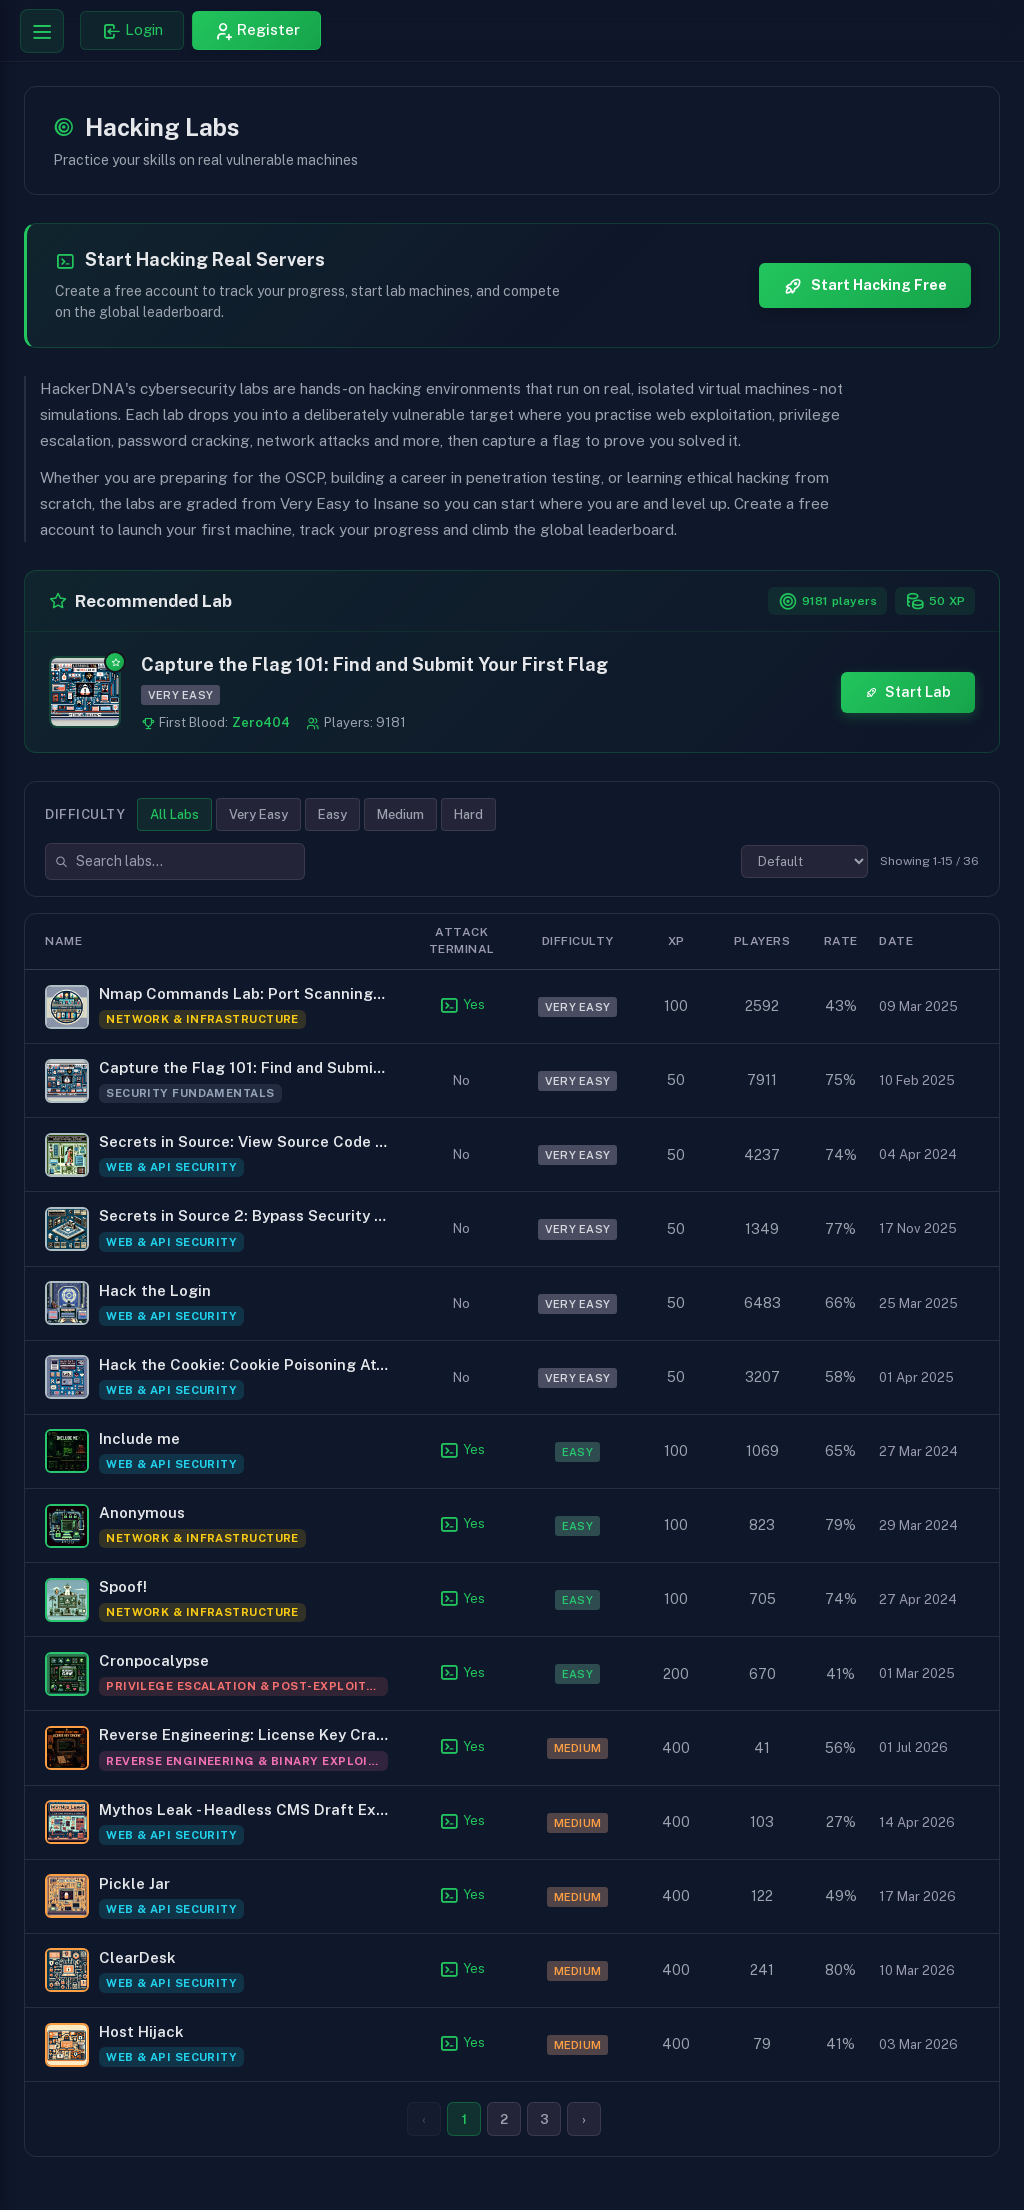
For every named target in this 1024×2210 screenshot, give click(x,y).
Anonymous (142, 1512)
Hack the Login (155, 1290)
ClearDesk (137, 1957)
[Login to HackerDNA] (132, 30)
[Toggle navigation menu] (42, 31)
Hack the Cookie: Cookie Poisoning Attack (243, 1364)
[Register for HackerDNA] (256, 30)
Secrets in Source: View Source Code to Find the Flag (243, 1142)
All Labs (174, 814)
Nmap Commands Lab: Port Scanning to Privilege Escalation (243, 993)
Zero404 (261, 722)
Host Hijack (141, 2031)
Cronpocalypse (154, 1661)
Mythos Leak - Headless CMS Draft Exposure (243, 1809)
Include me (139, 1438)
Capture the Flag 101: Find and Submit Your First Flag (374, 664)
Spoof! (123, 1586)
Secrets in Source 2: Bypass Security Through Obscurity (243, 1216)
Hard (468, 814)
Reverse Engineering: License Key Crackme (243, 1735)
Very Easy (258, 814)
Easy (332, 814)
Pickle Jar (134, 1883)
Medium (400, 814)
